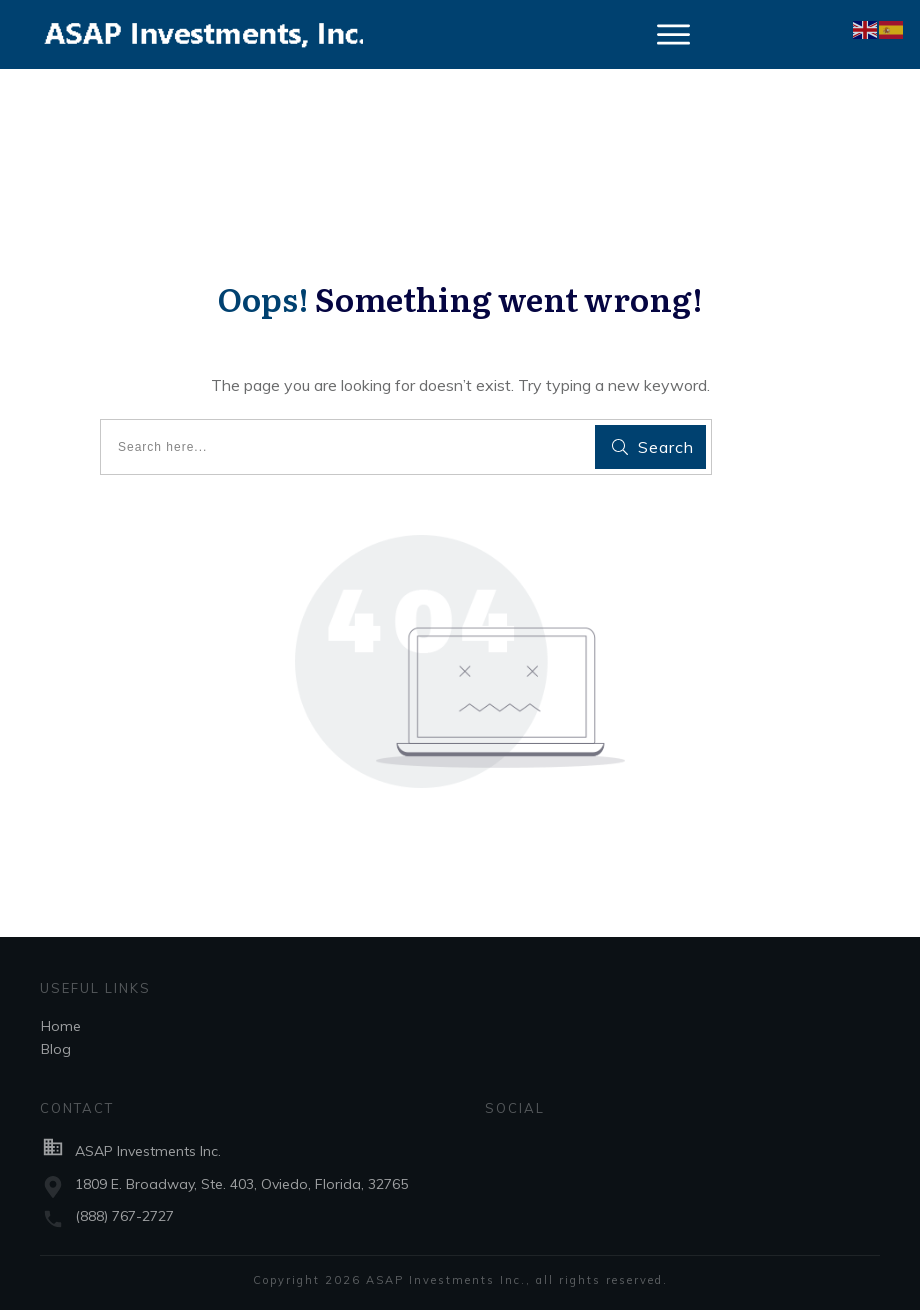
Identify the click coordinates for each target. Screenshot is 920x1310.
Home (61, 1026)
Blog (56, 1049)
